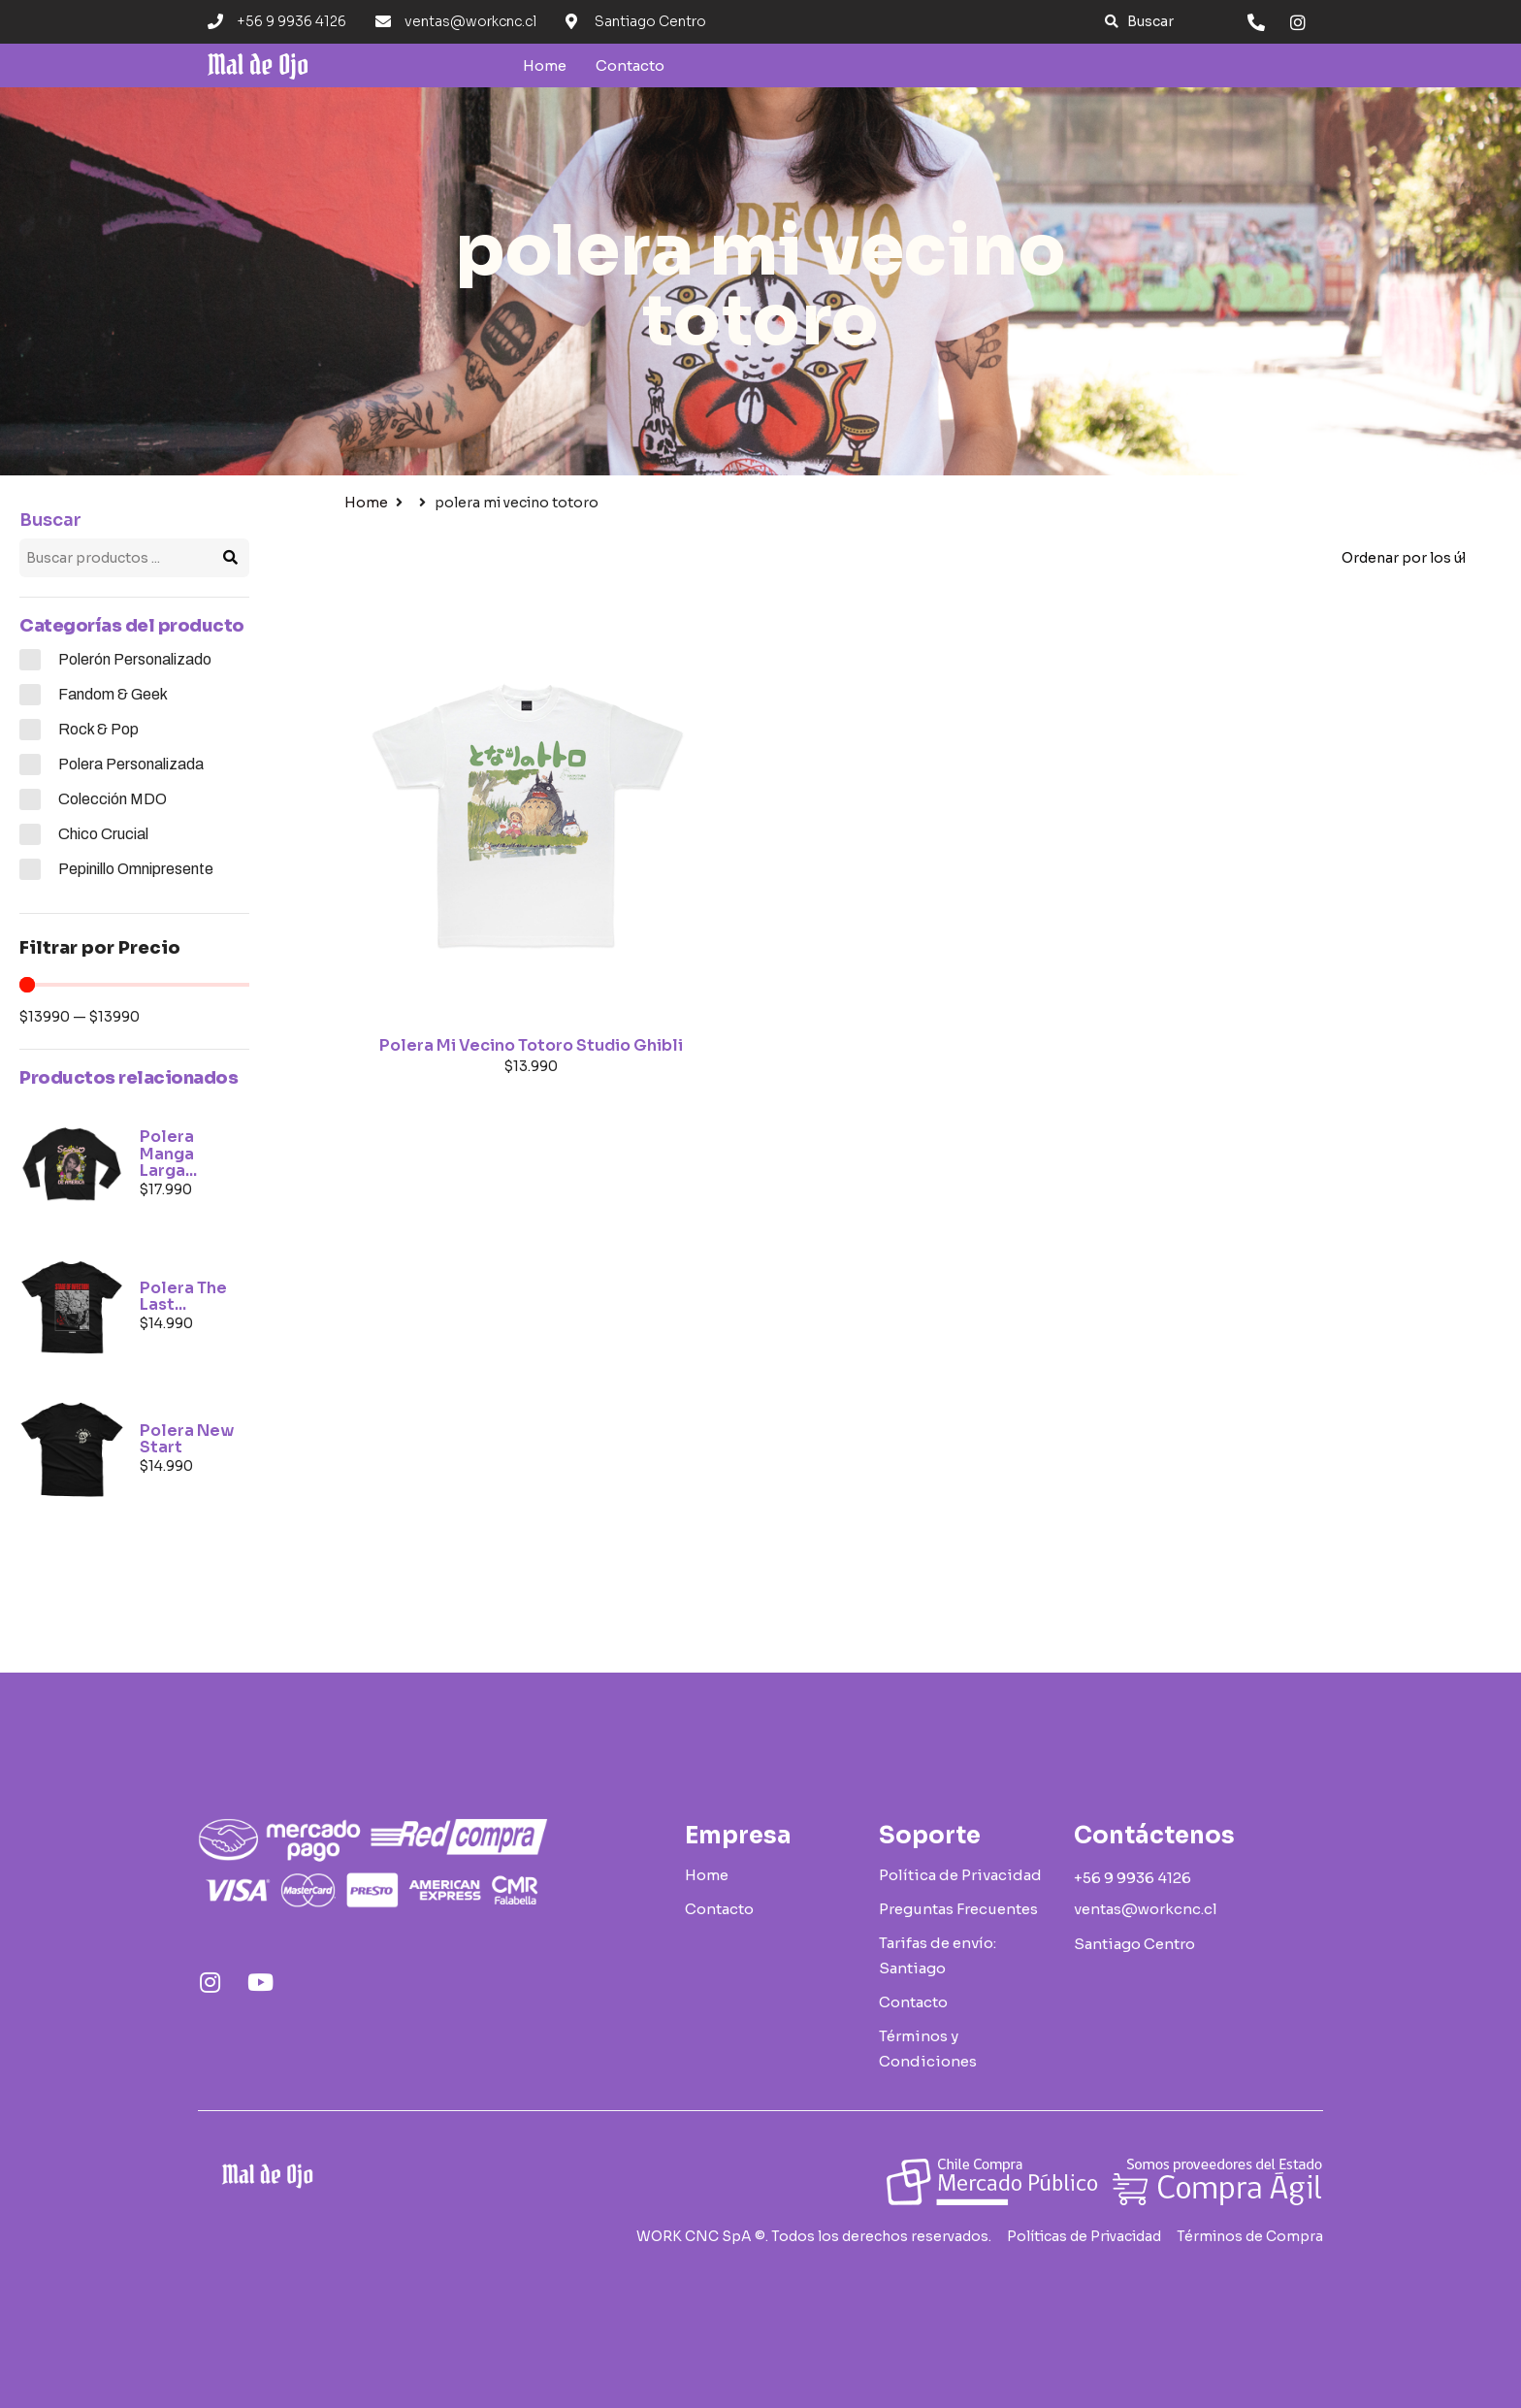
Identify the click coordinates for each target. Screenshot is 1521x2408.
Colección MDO (112, 799)
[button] (1139, 22)
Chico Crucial (103, 834)
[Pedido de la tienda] (1403, 557)
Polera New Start (187, 1439)
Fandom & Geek (113, 694)
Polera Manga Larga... (168, 1153)
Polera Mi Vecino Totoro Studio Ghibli (531, 1045)
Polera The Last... (183, 1297)
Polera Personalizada (131, 764)
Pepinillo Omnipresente (135, 869)
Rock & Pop (98, 729)
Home (366, 502)
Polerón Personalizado (134, 659)
